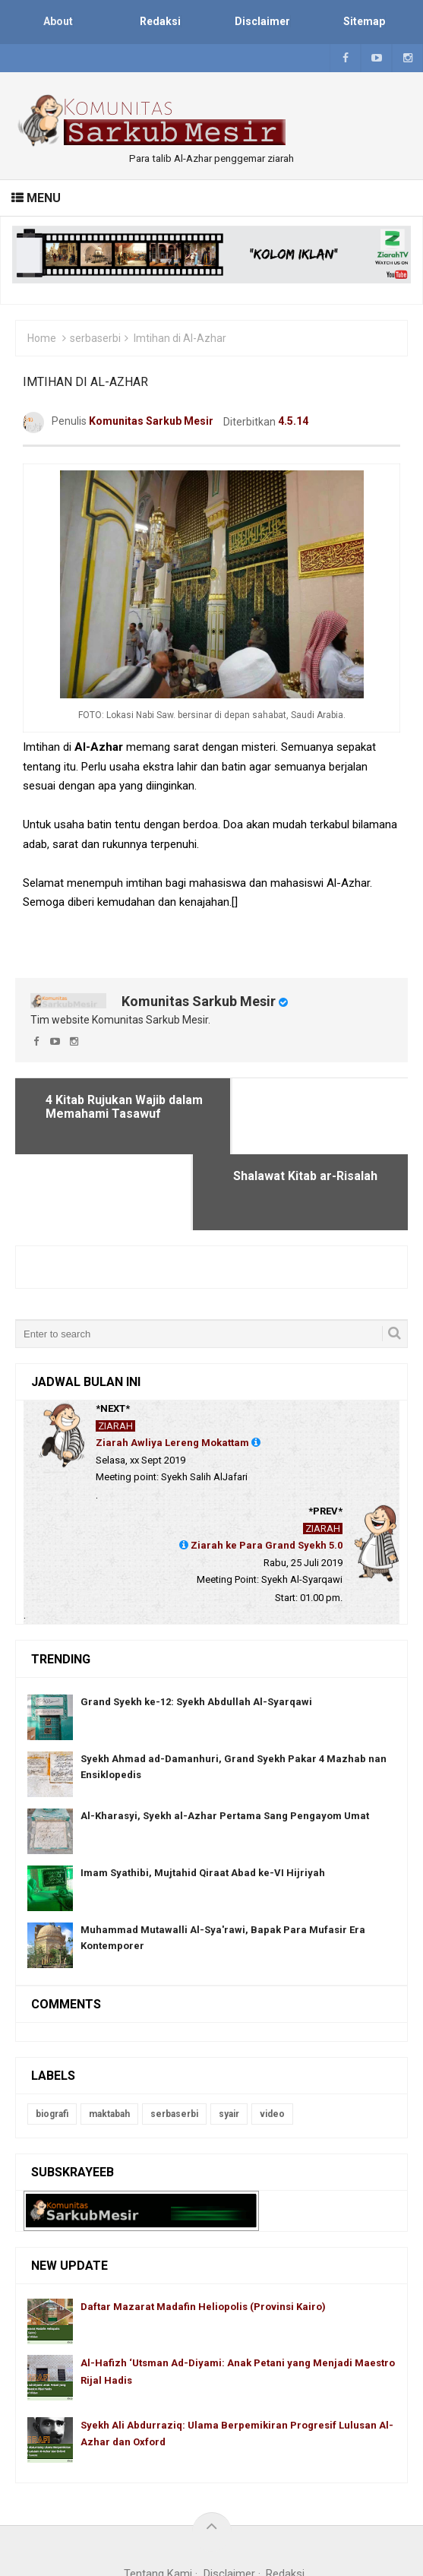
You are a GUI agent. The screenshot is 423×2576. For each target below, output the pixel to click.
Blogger (305, 2518)
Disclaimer (229, 2498)
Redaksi (285, 2498)
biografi (52, 2038)
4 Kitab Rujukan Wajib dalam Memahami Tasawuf (122, 1107)
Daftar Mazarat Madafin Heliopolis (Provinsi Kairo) (203, 2230)
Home (41, 338)
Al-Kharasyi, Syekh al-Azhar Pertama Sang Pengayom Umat (224, 1739)
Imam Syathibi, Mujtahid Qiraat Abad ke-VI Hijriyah (202, 1796)
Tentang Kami (158, 2498)
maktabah (109, 2038)
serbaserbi (95, 338)
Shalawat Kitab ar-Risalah (305, 1100)
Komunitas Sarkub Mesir (199, 1001)
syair (229, 2038)
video (272, 2038)
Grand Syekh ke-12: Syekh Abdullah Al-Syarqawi (196, 1625)
